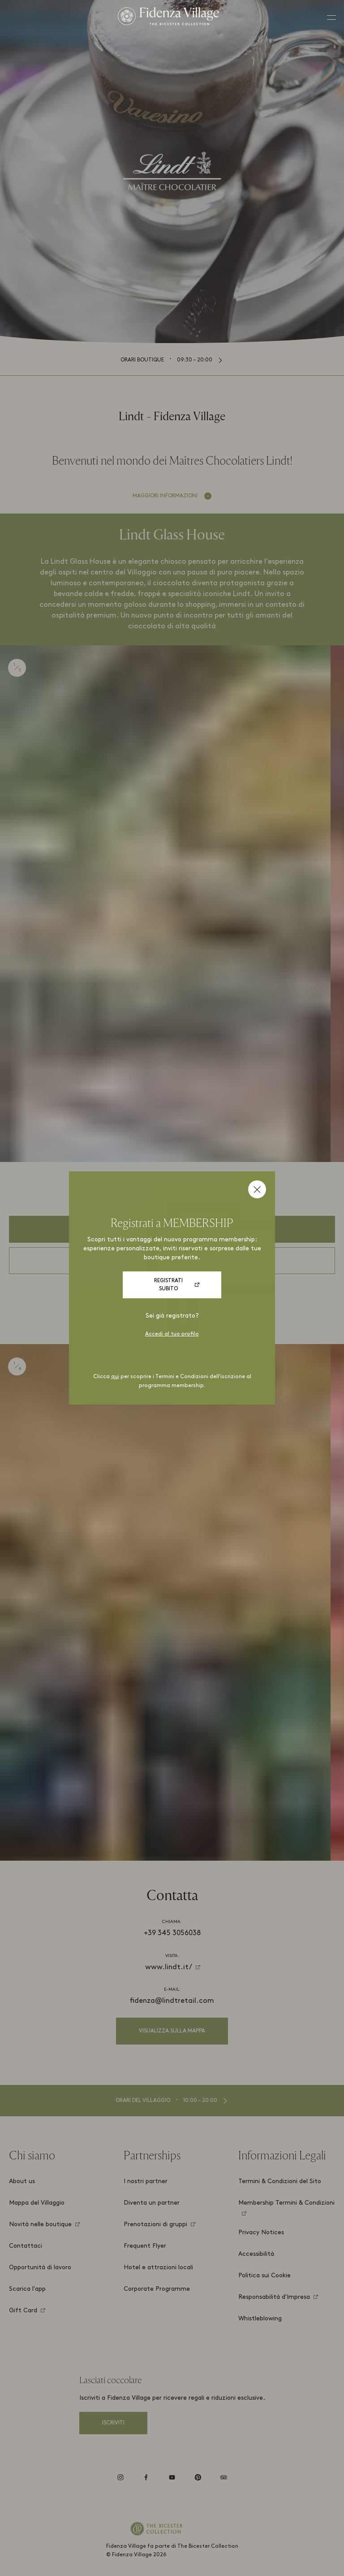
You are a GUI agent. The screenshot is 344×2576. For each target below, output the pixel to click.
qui (115, 1376)
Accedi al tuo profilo (172, 1334)
